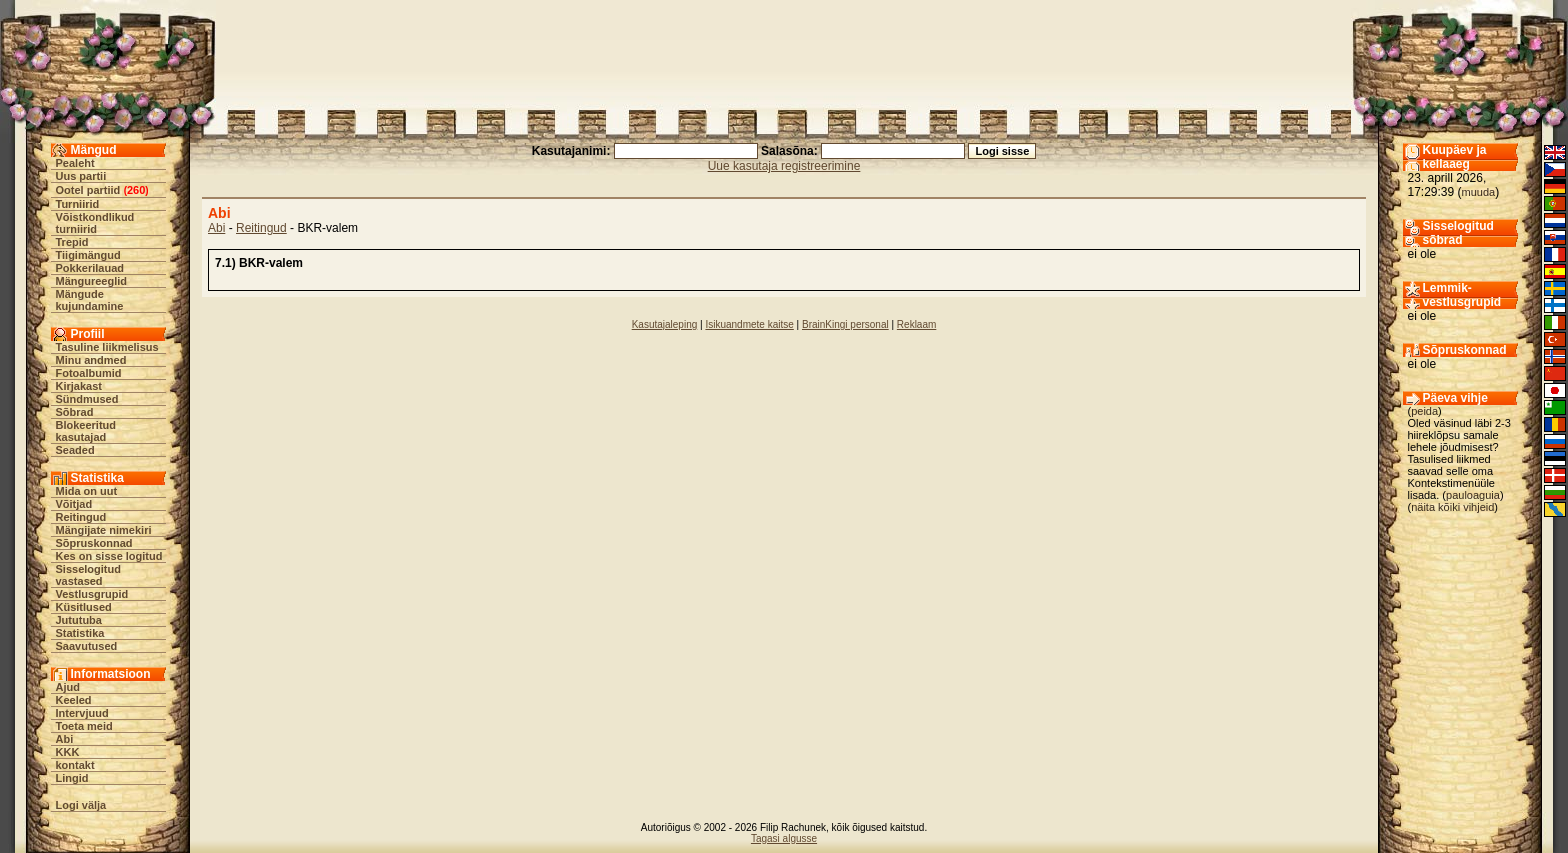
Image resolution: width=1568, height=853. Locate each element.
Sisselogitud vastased (88, 575)
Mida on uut (87, 491)
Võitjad (74, 504)
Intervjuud (82, 713)
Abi (65, 739)
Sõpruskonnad (94, 543)
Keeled (74, 700)
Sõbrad (75, 412)
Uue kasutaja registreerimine (784, 166)
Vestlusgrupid (92, 594)
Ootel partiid (88, 190)
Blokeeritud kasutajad (86, 431)
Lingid (72, 778)
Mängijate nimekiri (104, 530)
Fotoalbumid (89, 373)
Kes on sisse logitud (109, 556)
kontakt (75, 765)
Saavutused (87, 646)
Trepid (72, 242)
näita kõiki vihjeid (1452, 507)
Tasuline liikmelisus (107, 347)
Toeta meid (84, 726)
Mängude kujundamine (90, 300)
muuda (1479, 192)
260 (136, 190)
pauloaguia (1473, 495)
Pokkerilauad (90, 268)
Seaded (75, 450)
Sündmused (87, 399)
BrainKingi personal (845, 324)
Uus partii (81, 176)
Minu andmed (91, 360)
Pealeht (75, 163)
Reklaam (916, 324)
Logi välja (81, 805)
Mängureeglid (92, 281)
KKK (68, 752)
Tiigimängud (88, 255)
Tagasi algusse (784, 838)
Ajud (68, 687)
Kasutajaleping (665, 324)
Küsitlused (84, 607)
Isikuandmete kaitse (749, 324)
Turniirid (78, 204)
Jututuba (79, 620)
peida (1424, 411)
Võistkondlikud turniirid (95, 223)
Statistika (80, 633)
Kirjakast (79, 386)
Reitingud (81, 517)
